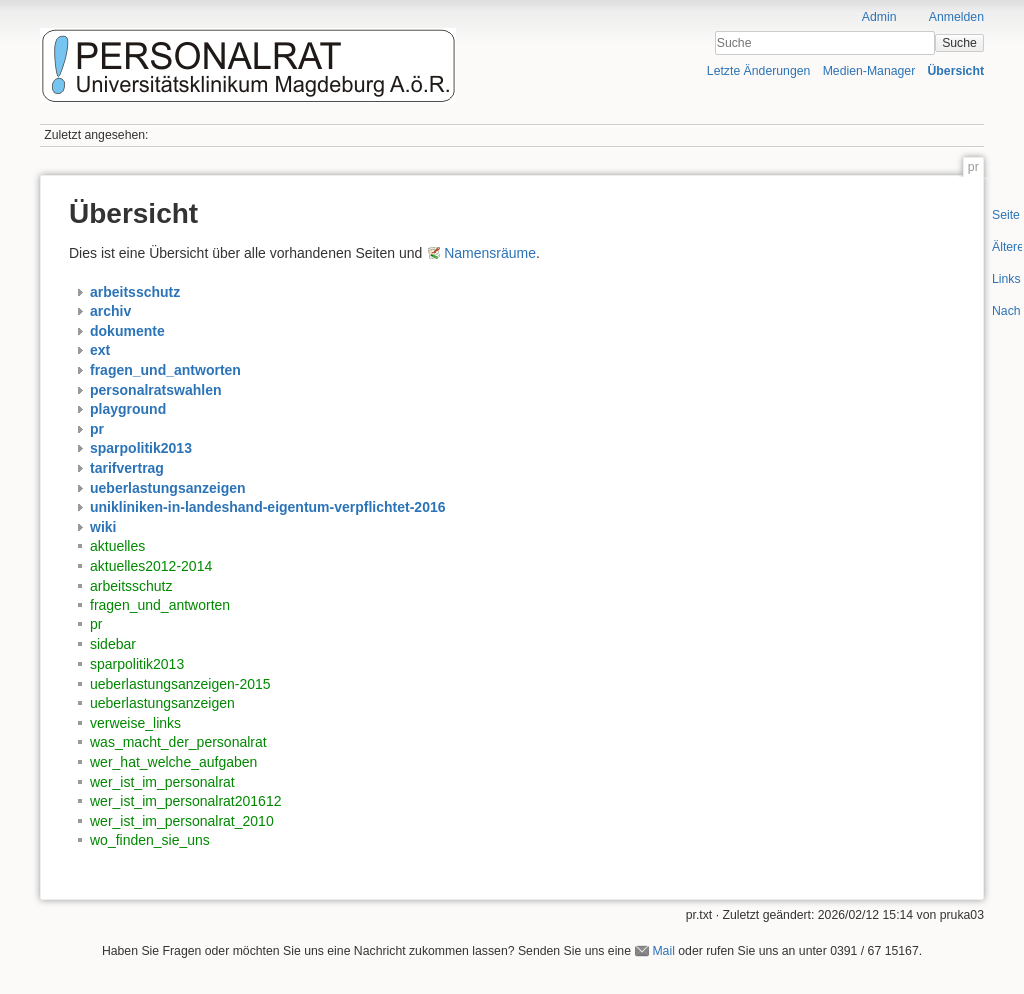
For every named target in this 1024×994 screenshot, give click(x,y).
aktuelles (117, 546)
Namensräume (490, 253)
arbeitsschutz (131, 586)
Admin (879, 17)
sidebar (113, 644)
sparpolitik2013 (137, 664)
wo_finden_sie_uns (150, 840)
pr (96, 624)
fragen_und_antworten (160, 605)
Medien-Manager (869, 71)
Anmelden (956, 17)
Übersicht (955, 71)
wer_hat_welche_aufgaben (173, 762)
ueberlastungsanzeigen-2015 (180, 684)
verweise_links (135, 723)
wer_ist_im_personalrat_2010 (182, 821)
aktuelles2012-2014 (151, 566)
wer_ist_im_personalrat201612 (185, 801)
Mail (663, 951)
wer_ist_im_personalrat (162, 782)
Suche (959, 43)
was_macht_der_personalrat (178, 742)
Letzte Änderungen (759, 71)
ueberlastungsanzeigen (162, 703)
